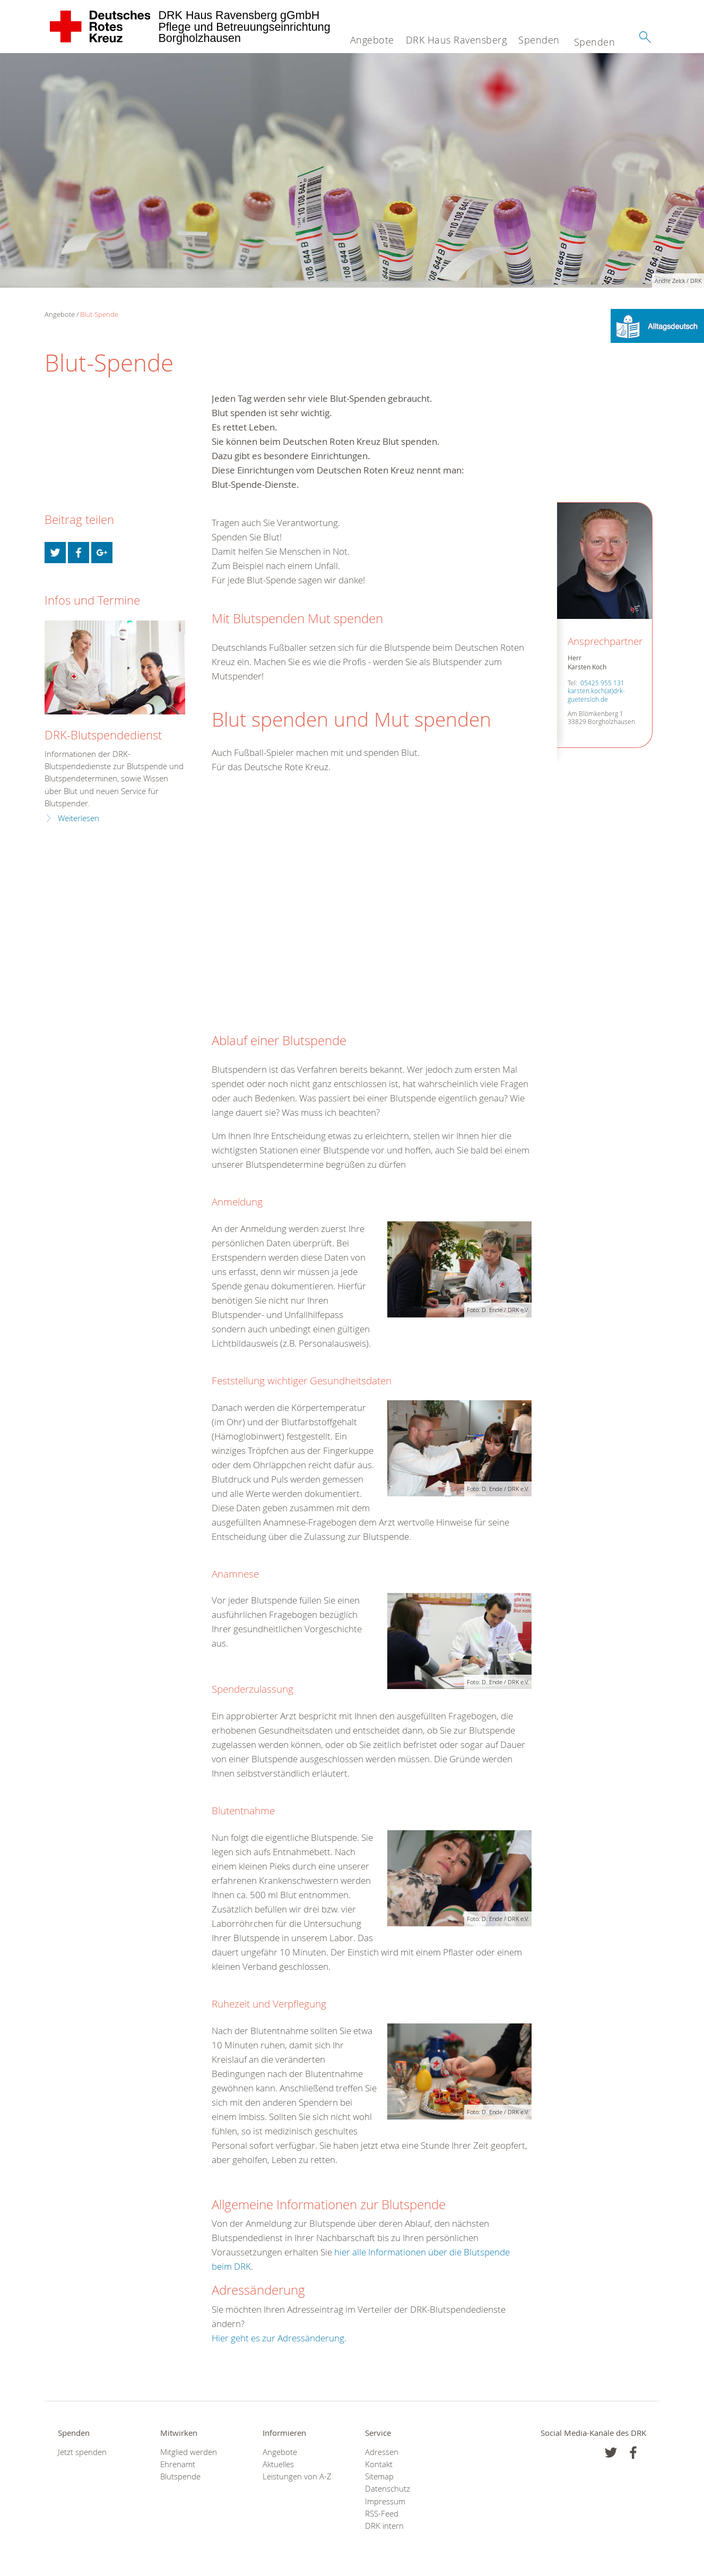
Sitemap (379, 2476)
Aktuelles (278, 2464)
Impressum (385, 2501)
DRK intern (384, 2526)
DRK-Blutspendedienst (103, 735)
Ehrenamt (177, 2464)
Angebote (372, 39)
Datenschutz (387, 2489)
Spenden (539, 39)
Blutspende (180, 2476)
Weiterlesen (78, 818)
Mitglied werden (188, 2452)
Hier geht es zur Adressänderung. (279, 2338)
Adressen (381, 2452)
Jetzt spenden (82, 2452)
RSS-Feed (381, 2514)
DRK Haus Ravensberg (456, 39)
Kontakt (379, 2464)
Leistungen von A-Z (297, 2476)
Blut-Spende (99, 314)
